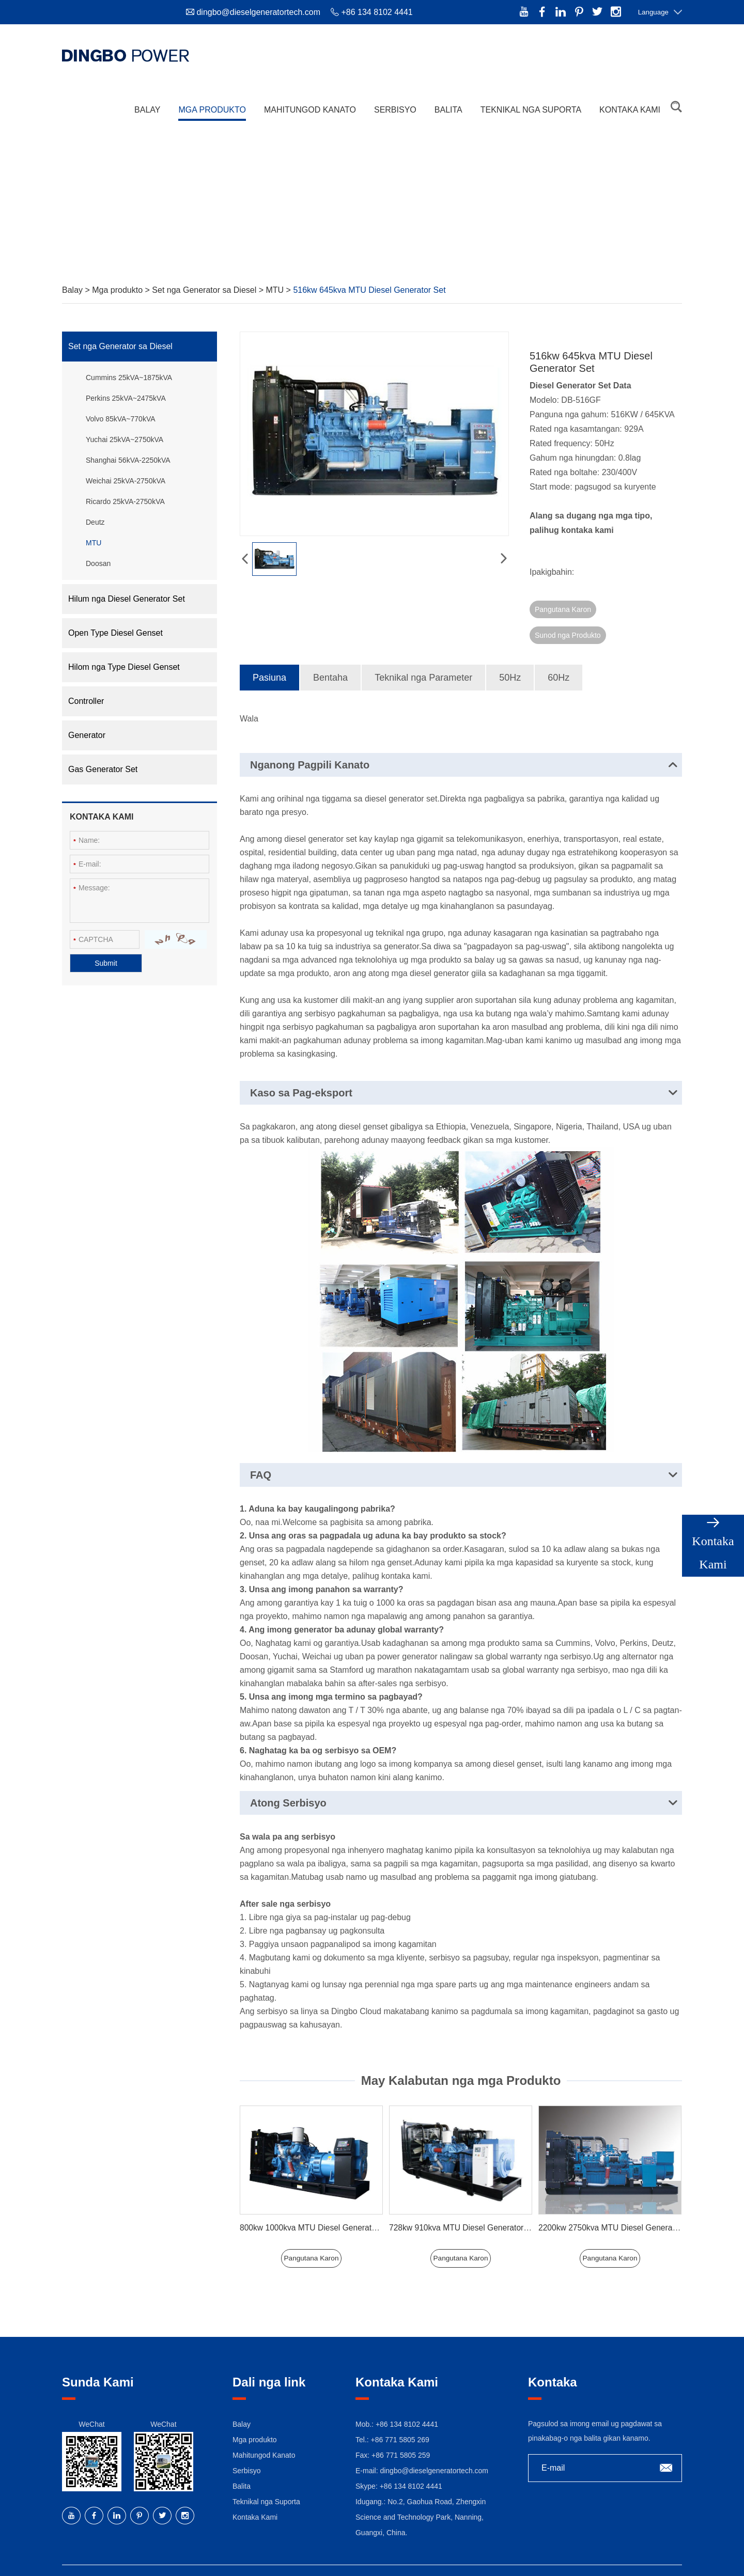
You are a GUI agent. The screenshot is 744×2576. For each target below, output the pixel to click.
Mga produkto (211, 103)
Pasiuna (269, 652)
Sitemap (402, 2558)
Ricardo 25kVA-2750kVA (125, 501)
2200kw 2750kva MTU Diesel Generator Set (619, 2201)
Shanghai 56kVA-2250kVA (128, 460)
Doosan (98, 563)
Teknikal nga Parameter (423, 652)
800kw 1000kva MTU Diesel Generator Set (318, 2201)
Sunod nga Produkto (643, 609)
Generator (86, 735)
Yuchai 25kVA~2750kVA (124, 439)
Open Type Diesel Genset (115, 633)
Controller (86, 701)
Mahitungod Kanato (310, 103)
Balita (448, 103)
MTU (276, 290)
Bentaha (330, 652)
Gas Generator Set (102, 769)
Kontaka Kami (629, 103)
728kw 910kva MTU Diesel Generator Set (465, 2201)
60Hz (558, 652)
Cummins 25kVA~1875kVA (129, 377)
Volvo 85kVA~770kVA (121, 419)
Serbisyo (395, 103)
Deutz (95, 522)
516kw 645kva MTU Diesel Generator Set (369, 290)
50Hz (510, 652)
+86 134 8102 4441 (411, 2460)
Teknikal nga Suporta (531, 103)
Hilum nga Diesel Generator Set (126, 598)
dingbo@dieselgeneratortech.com (258, 12)
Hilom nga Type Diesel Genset (124, 667)
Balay (147, 103)
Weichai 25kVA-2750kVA (125, 481)
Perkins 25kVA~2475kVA (126, 398)
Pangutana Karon (563, 609)
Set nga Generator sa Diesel (205, 290)
